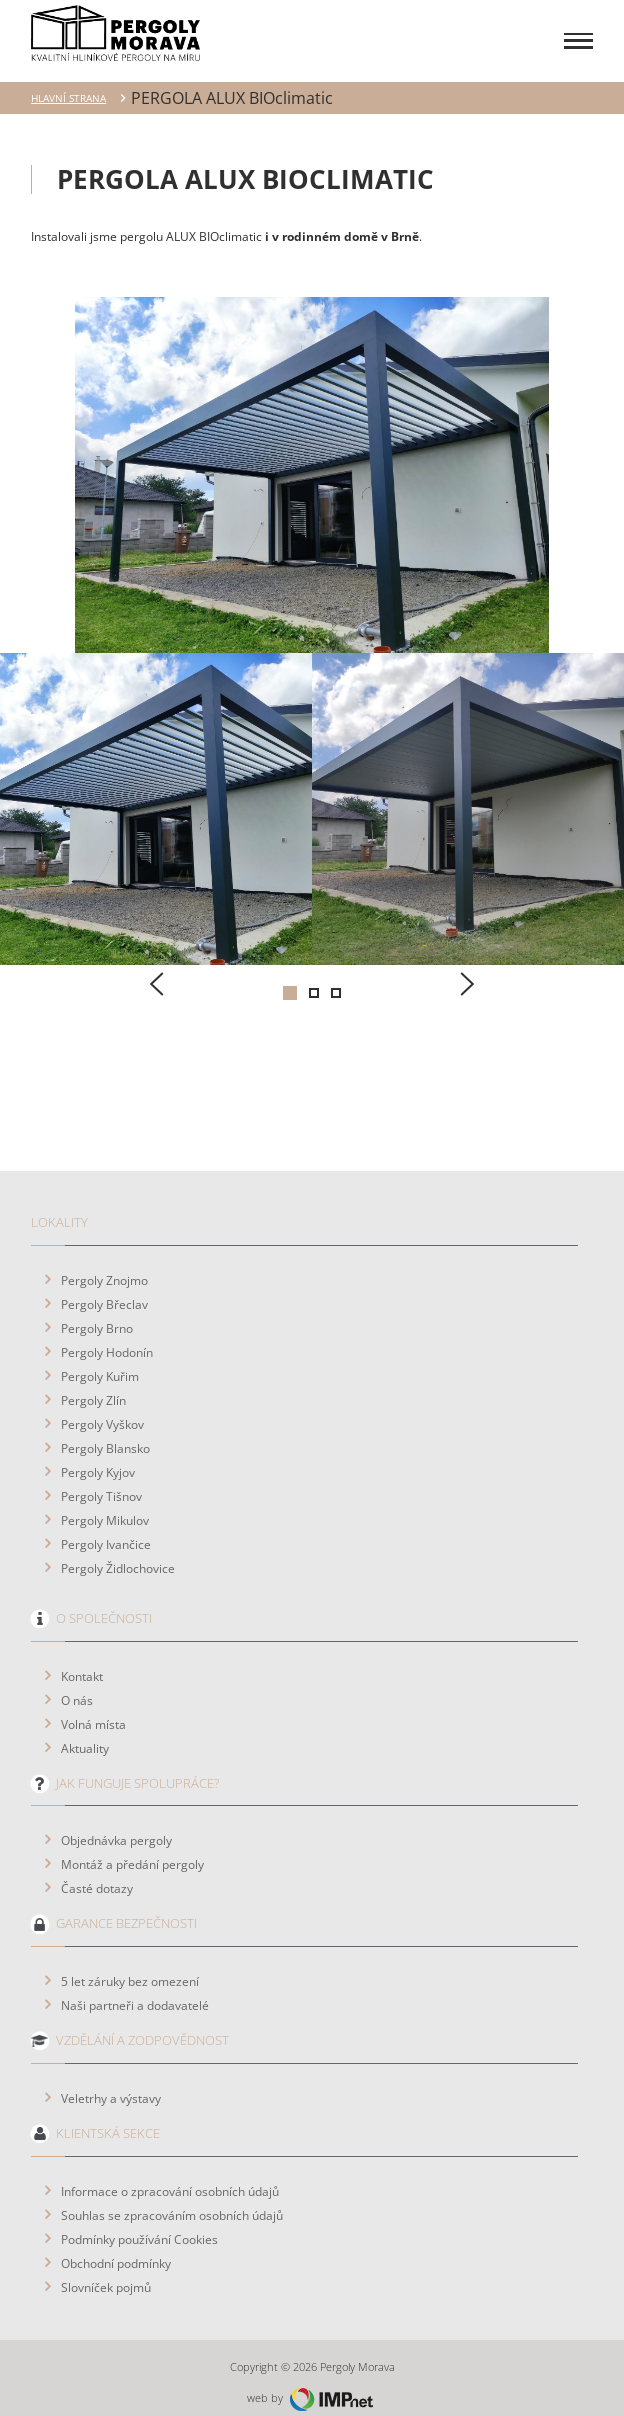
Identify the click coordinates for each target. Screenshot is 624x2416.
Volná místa (93, 1708)
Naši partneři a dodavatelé (135, 1989)
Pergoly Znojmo (104, 1264)
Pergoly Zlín (93, 1384)
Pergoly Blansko (105, 1432)
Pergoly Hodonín (107, 1336)
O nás (77, 1684)
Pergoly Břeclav (104, 1288)
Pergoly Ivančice (106, 1528)
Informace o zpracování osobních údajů (170, 2175)
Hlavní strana (68, 82)
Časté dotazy (97, 1872)
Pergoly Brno (97, 1312)
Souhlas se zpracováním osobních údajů (172, 2199)
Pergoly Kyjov (98, 1456)
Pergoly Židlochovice (118, 1552)
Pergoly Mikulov (105, 1504)
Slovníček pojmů (106, 2271)
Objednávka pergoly (116, 1824)
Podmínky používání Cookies (139, 2223)
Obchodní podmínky (116, 2247)
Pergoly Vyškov (102, 1408)
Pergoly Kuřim (100, 1360)
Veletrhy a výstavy (111, 2082)
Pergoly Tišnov (101, 1480)
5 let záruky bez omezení (130, 1965)
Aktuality (85, 1732)
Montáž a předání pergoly (132, 1848)
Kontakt (82, 1660)
